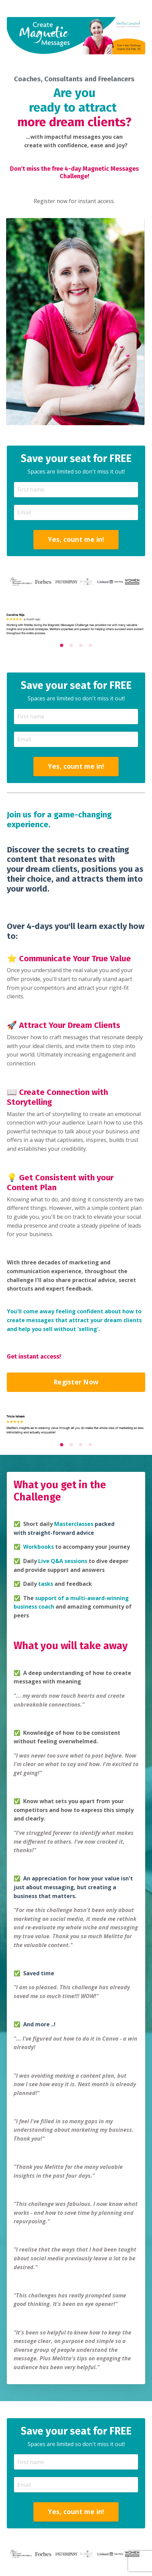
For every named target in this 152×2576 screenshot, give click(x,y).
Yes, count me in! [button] (76, 539)
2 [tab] (71, 645)
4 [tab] (90, 645)
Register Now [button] (76, 1381)
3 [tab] (80, 645)
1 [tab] (61, 645)
